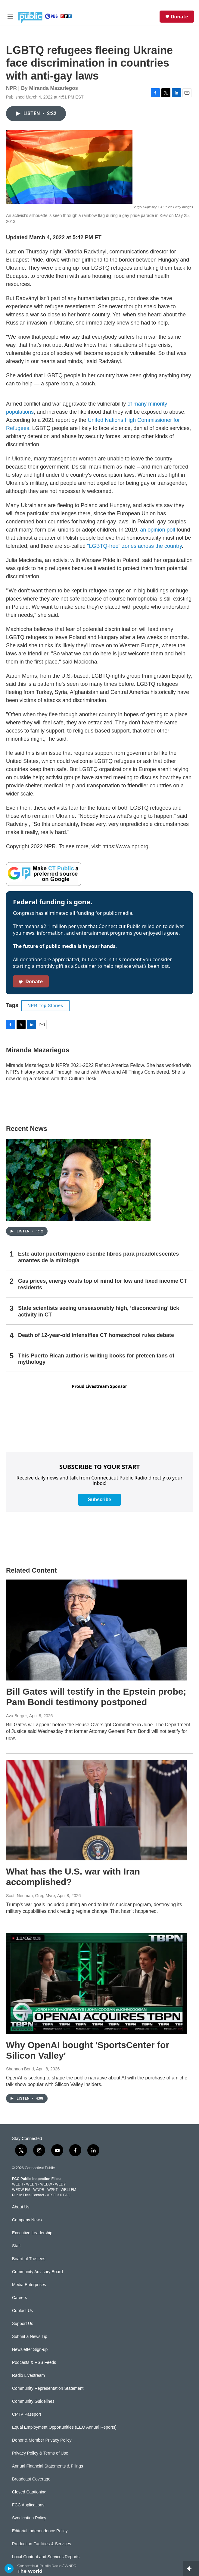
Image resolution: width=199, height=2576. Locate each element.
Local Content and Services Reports (45, 2557)
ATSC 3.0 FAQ (58, 2195)
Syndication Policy (29, 2518)
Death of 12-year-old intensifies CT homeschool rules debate (96, 1335)
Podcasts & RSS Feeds (34, 2362)
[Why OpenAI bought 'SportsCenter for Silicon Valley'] (96, 1983)
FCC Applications (28, 2505)
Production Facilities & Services (41, 2544)
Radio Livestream (28, 2375)
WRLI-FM (68, 2190)
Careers (19, 2297)
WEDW (46, 2184)
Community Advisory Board (37, 2272)
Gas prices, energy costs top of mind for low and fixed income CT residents (102, 1284)
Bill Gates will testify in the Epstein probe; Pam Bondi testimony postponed (96, 1696)
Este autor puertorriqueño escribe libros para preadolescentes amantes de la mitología (98, 1257)
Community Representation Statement (47, 2388)
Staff (16, 2246)
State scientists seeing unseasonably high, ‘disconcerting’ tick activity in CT (98, 1311)
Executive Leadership (32, 2233)
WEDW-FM (21, 2190)
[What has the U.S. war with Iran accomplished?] (96, 1810)
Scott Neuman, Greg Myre (30, 1895)
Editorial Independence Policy (39, 2531)
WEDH (17, 2184)
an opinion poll (157, 530)
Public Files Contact (28, 2195)
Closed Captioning (29, 2492)
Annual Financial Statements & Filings (47, 2466)
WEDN (31, 2184)
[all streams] (191, 2568)
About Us (21, 2207)
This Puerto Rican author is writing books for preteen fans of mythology (96, 1359)
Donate (179, 16)
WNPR (38, 2190)
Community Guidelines (33, 2401)
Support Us (22, 2323)
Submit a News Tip (29, 2336)
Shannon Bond (20, 2068)
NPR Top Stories (45, 1005)
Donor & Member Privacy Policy (42, 2440)
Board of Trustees (28, 2259)
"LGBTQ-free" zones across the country (134, 546)
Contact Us (22, 2310)
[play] (9, 2568)
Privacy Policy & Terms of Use (40, 2453)
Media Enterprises (29, 2285)
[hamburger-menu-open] (10, 17)
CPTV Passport (26, 2414)
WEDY (60, 2184)
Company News (27, 2220)
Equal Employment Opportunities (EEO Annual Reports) (64, 2427)
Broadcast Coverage (31, 2479)
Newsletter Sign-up (30, 2349)
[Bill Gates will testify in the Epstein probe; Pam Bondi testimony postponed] (96, 1630)
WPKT (52, 2190)
